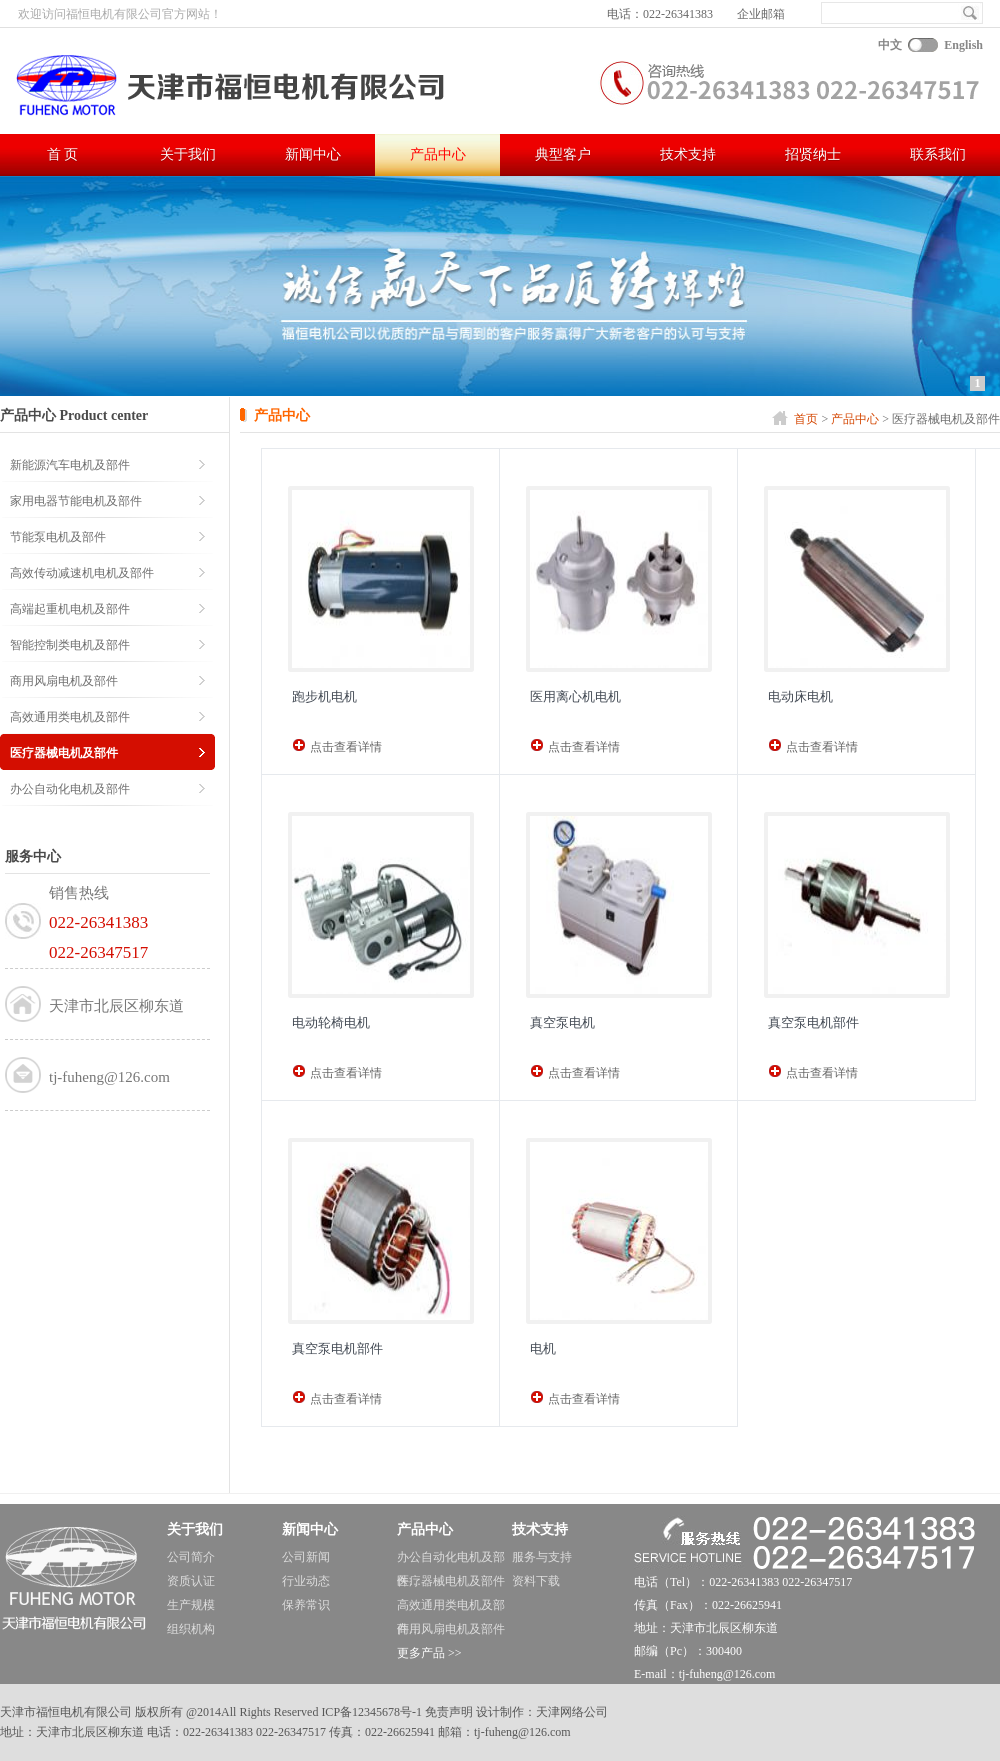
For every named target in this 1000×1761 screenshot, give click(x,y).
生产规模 (191, 1605)
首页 (806, 419)
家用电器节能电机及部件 (76, 501)
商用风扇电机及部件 (64, 681)
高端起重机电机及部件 (70, 609)
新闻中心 (313, 154)
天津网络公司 (572, 1712)
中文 (890, 45)
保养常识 (306, 1605)
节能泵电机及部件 (58, 537)
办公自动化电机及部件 (70, 789)
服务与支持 (542, 1557)
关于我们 (188, 154)
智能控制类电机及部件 (70, 645)
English (963, 45)
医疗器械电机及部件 (64, 753)
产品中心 (438, 154)
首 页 (63, 154)
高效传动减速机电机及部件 (82, 573)
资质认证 (191, 1581)
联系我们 (938, 154)
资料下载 (536, 1581)
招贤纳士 (813, 154)
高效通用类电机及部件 (70, 717)
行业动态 (306, 1581)
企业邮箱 (761, 14)
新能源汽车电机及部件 (70, 465)
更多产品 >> (429, 1653)
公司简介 (191, 1557)
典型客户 (563, 154)
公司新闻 (306, 1557)
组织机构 (191, 1629)
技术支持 (688, 154)
